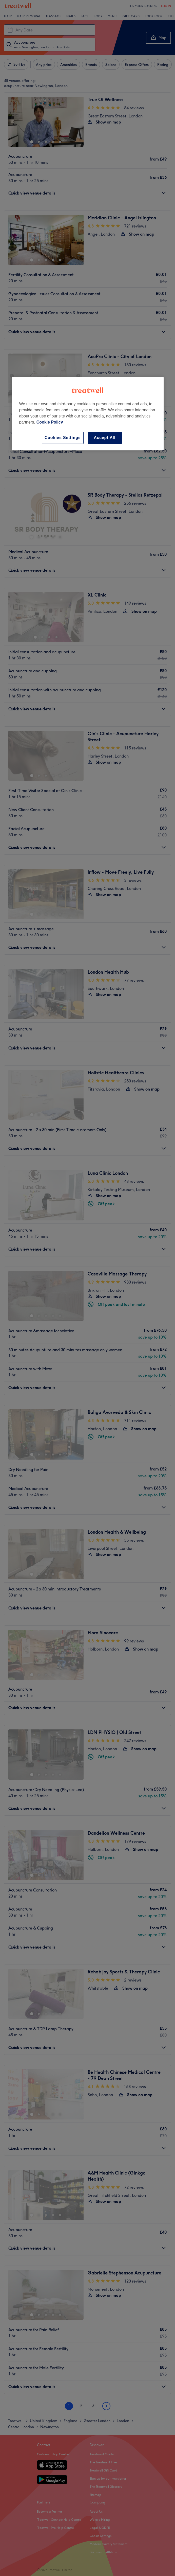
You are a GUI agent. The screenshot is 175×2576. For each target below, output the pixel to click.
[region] (88, 413)
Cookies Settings (63, 437)
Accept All (104, 437)
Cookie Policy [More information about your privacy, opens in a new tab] (49, 422)
